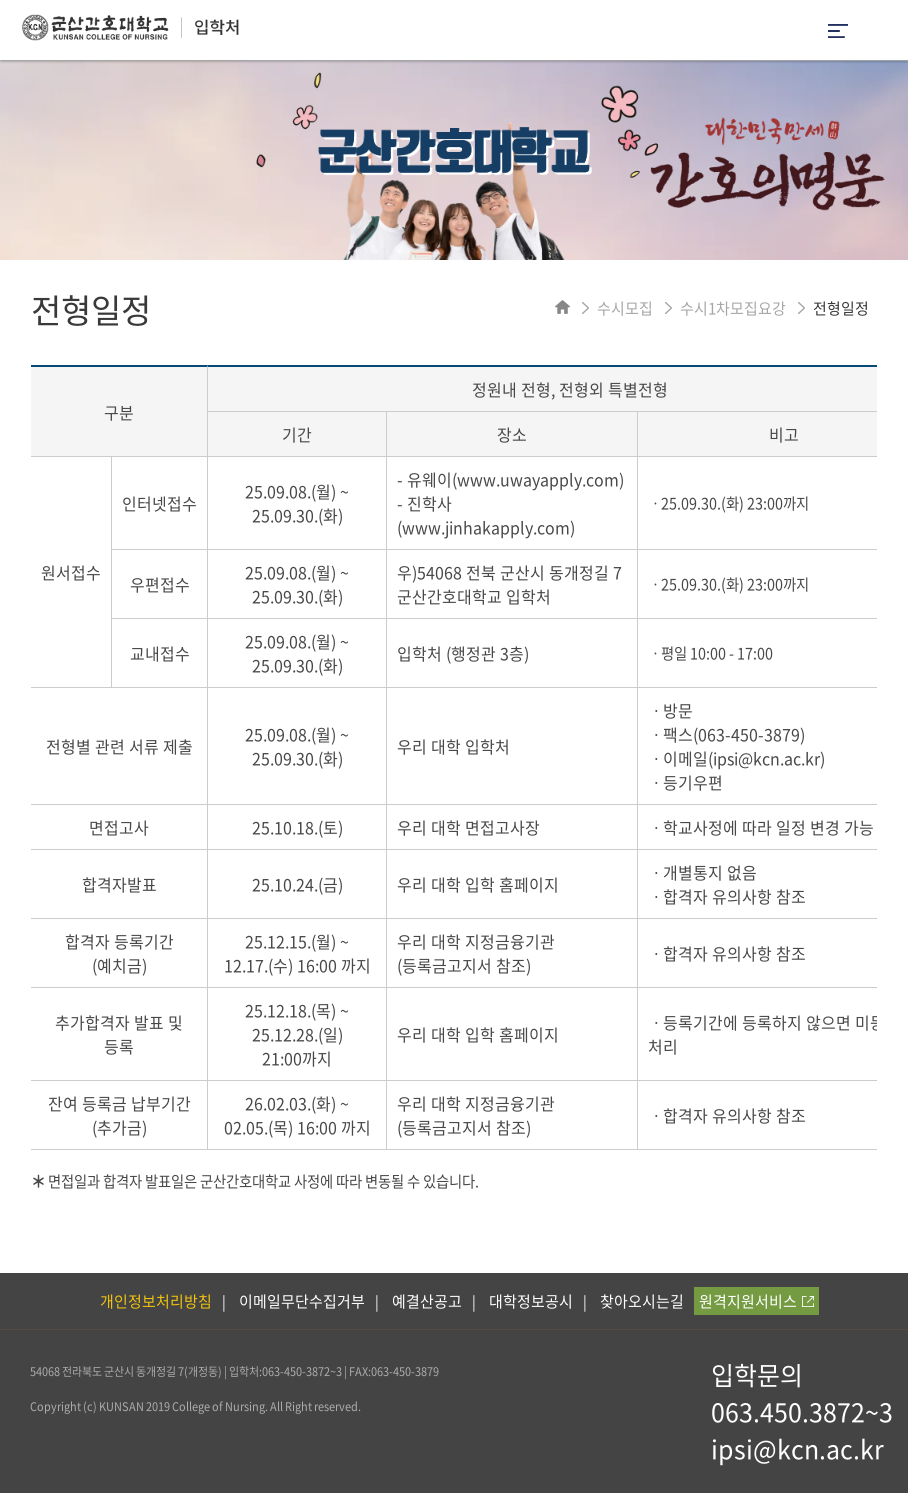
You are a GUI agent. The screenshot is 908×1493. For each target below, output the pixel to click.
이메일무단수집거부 (302, 1301)
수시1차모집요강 (733, 308)
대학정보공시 (531, 1301)
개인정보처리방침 (156, 1301)
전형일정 (841, 308)
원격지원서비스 (756, 1301)
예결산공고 (427, 1301)
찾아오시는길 (642, 1301)
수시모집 (625, 308)
